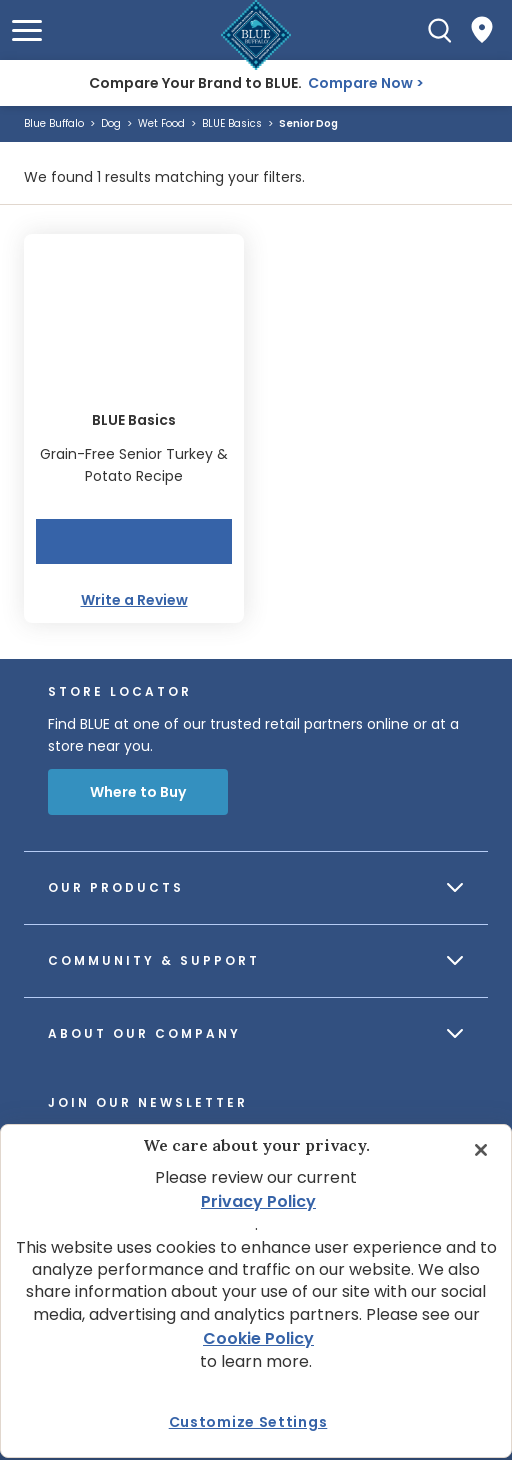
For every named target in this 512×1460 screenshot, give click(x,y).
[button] (27, 30)
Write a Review (134, 600)
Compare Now (360, 83)
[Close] (481, 1150)
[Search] (440, 30)
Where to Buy (138, 792)
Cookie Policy (258, 1338)
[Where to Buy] (482, 30)
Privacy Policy (258, 1201)
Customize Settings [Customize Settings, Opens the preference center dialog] (248, 1422)
